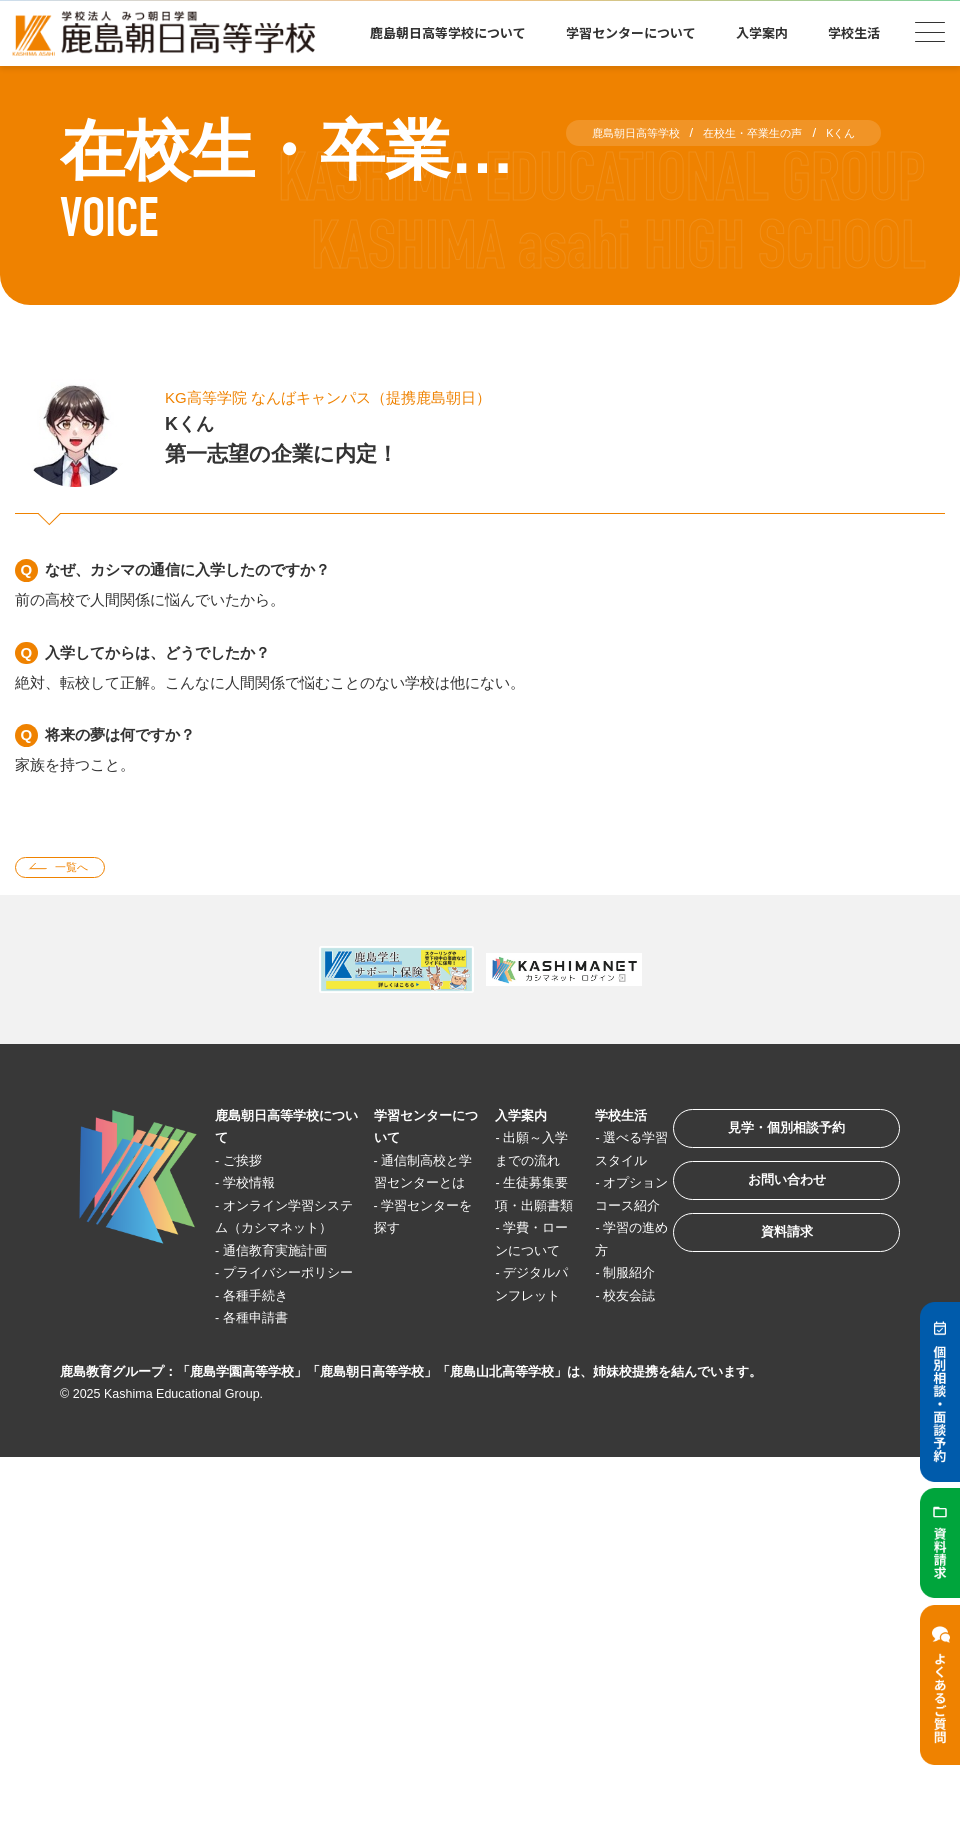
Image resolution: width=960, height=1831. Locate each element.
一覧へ (82, 870)
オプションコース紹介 (590, 1233)
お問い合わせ (764, 1203)
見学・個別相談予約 (764, 1141)
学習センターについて (631, 32)
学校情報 (259, 1188)
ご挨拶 (251, 1165)
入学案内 (762, 32)
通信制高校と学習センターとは (406, 1188)
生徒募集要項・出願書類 (504, 1233)
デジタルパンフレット (504, 1368)
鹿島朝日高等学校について (448, 32)
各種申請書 (266, 1390)
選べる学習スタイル (590, 1166)
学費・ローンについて (504, 1301)
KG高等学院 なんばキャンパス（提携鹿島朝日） (360, 397)
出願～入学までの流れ (504, 1166)
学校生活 (854, 32)
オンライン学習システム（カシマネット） (280, 1233)
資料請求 (764, 1265)
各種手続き (266, 1368)
